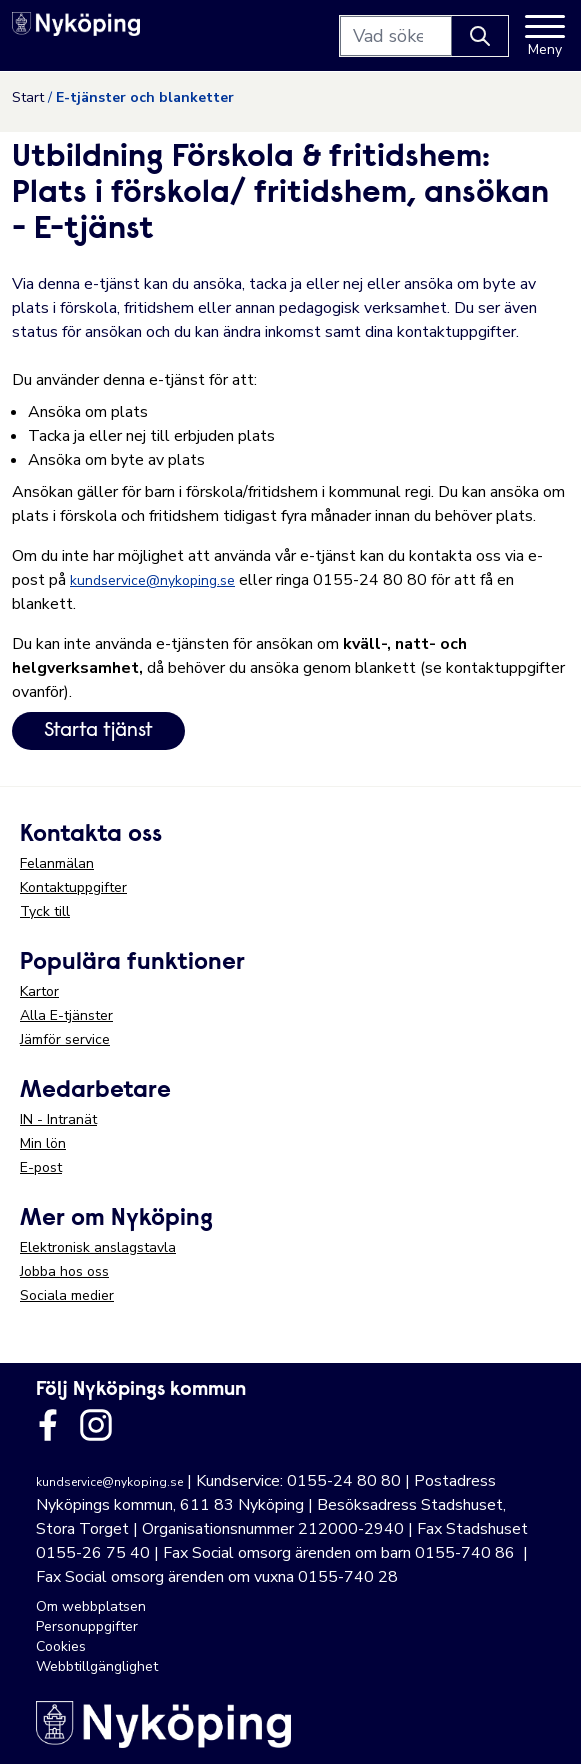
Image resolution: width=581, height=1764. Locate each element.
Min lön (43, 1143)
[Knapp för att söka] (480, 36)
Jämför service (65, 1039)
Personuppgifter (87, 1626)
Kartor (39, 991)
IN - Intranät (58, 1119)
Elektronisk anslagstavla (98, 1247)
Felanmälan (57, 863)
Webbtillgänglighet (97, 1666)
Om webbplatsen (91, 1606)
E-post (41, 1167)
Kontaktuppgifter (73, 887)
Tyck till (45, 911)
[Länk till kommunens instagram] (96, 1425)
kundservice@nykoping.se (152, 580)
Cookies (61, 1646)
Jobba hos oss (64, 1271)
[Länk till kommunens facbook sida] (48, 1425)
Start (28, 97)
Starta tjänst (98, 731)
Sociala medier (67, 1295)
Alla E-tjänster (66, 1015)
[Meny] (545, 36)
